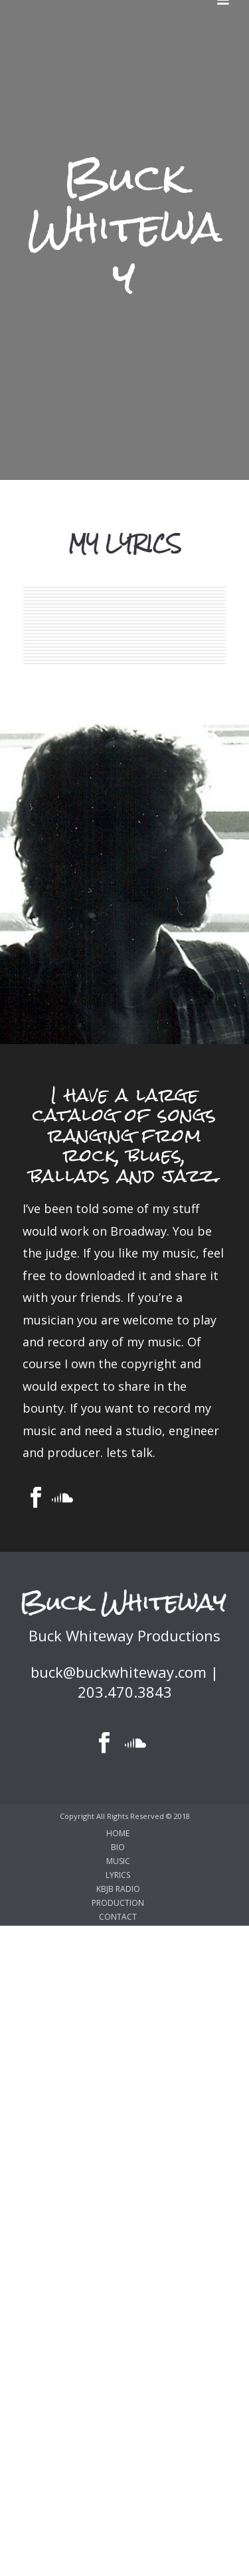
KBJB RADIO (118, 1889)
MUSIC (118, 1861)
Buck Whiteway (125, 227)
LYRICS (118, 1875)
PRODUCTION (118, 1903)
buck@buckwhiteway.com (119, 1672)
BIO (118, 1847)
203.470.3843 (125, 1692)
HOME (117, 1833)
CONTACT (118, 1917)
